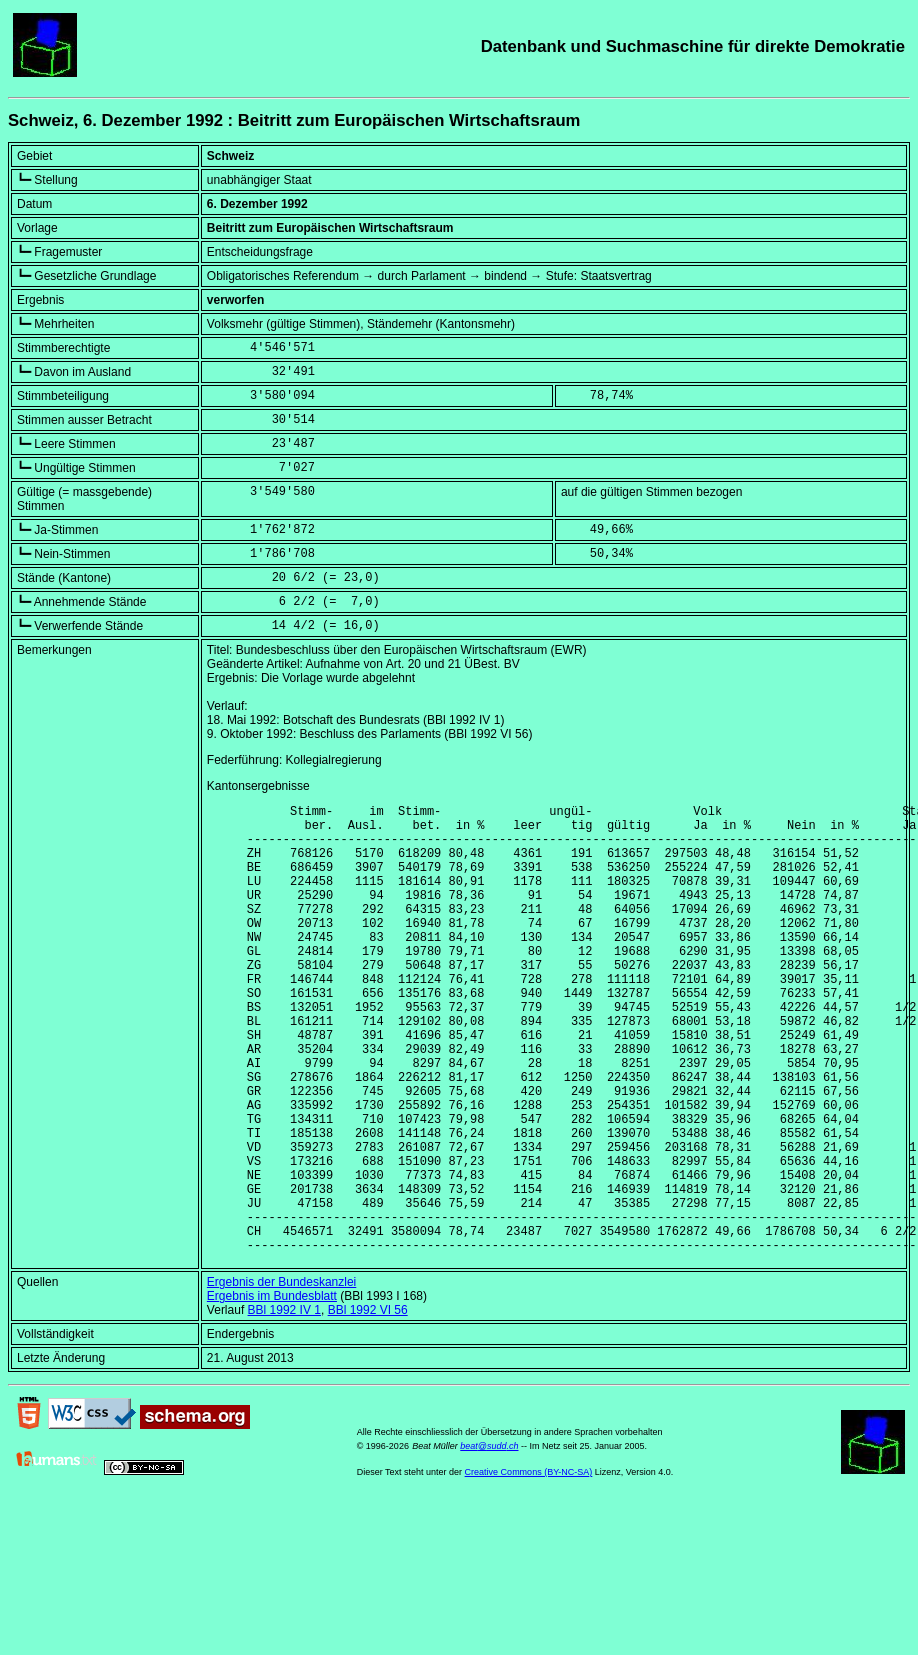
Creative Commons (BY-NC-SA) (529, 1568)
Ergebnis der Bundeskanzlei (281, 1378)
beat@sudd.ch (489, 1542)
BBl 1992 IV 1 (284, 1406)
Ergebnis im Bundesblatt (272, 1392)
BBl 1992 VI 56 (368, 1406)
